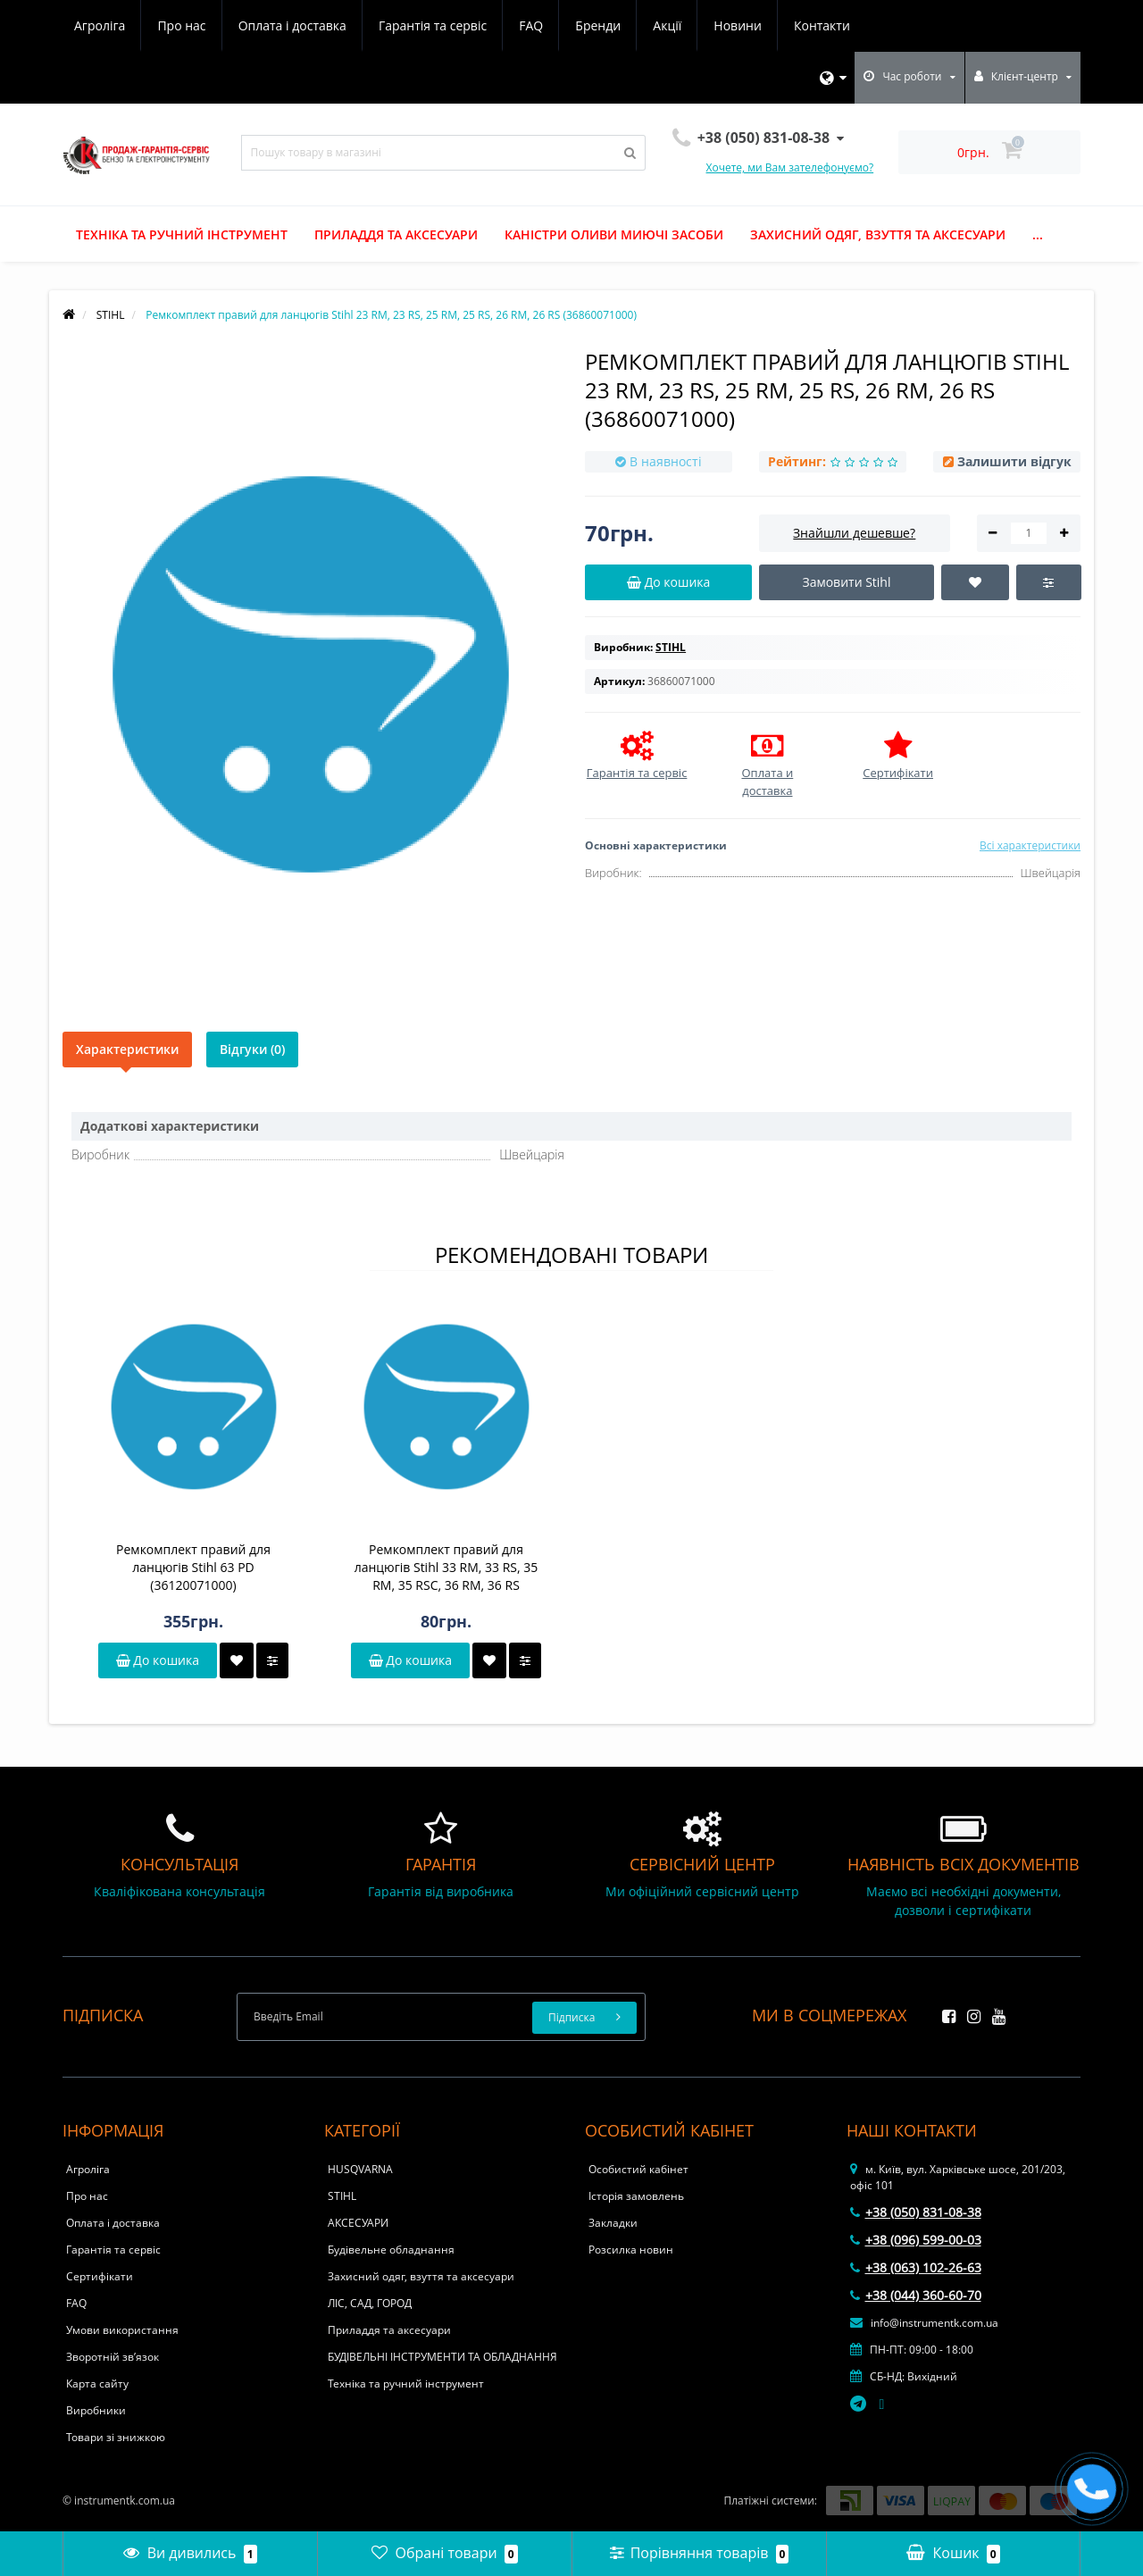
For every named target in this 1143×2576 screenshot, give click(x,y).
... (1037, 234)
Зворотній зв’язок (112, 2356)
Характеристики (127, 1049)
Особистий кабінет (638, 2169)
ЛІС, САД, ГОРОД (370, 2303)
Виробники (96, 2410)
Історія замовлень (636, 2196)
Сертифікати (99, 2276)
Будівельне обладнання (391, 2249)
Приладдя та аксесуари (396, 234)
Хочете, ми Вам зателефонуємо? (790, 167)
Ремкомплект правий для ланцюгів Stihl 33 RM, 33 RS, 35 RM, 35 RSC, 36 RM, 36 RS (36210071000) (446, 1567)
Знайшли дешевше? (854, 532)
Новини (737, 25)
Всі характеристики (1030, 845)
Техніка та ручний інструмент (182, 234)
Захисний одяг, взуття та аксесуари (877, 234)
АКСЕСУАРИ (358, 2222)
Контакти (822, 25)
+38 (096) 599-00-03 (915, 2239)
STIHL (342, 2196)
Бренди (598, 25)
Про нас (181, 25)
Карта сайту (97, 2383)
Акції (667, 25)
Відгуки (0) (252, 1049)
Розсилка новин (630, 2249)
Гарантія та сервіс (433, 25)
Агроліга (99, 25)
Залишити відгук (1014, 461)
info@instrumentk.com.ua (924, 2322)
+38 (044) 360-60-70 (915, 2295)
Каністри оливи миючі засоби (614, 234)
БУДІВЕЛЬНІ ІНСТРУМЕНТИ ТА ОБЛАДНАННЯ (442, 2356)
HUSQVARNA (360, 2169)
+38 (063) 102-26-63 (915, 2267)
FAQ (531, 25)
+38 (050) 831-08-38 (915, 2212)
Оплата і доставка (292, 25)
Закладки (613, 2222)
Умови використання (122, 2330)
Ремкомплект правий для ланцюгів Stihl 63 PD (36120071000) (193, 1567)
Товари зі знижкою (115, 2437)
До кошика (157, 1660)
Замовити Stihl (846, 581)
